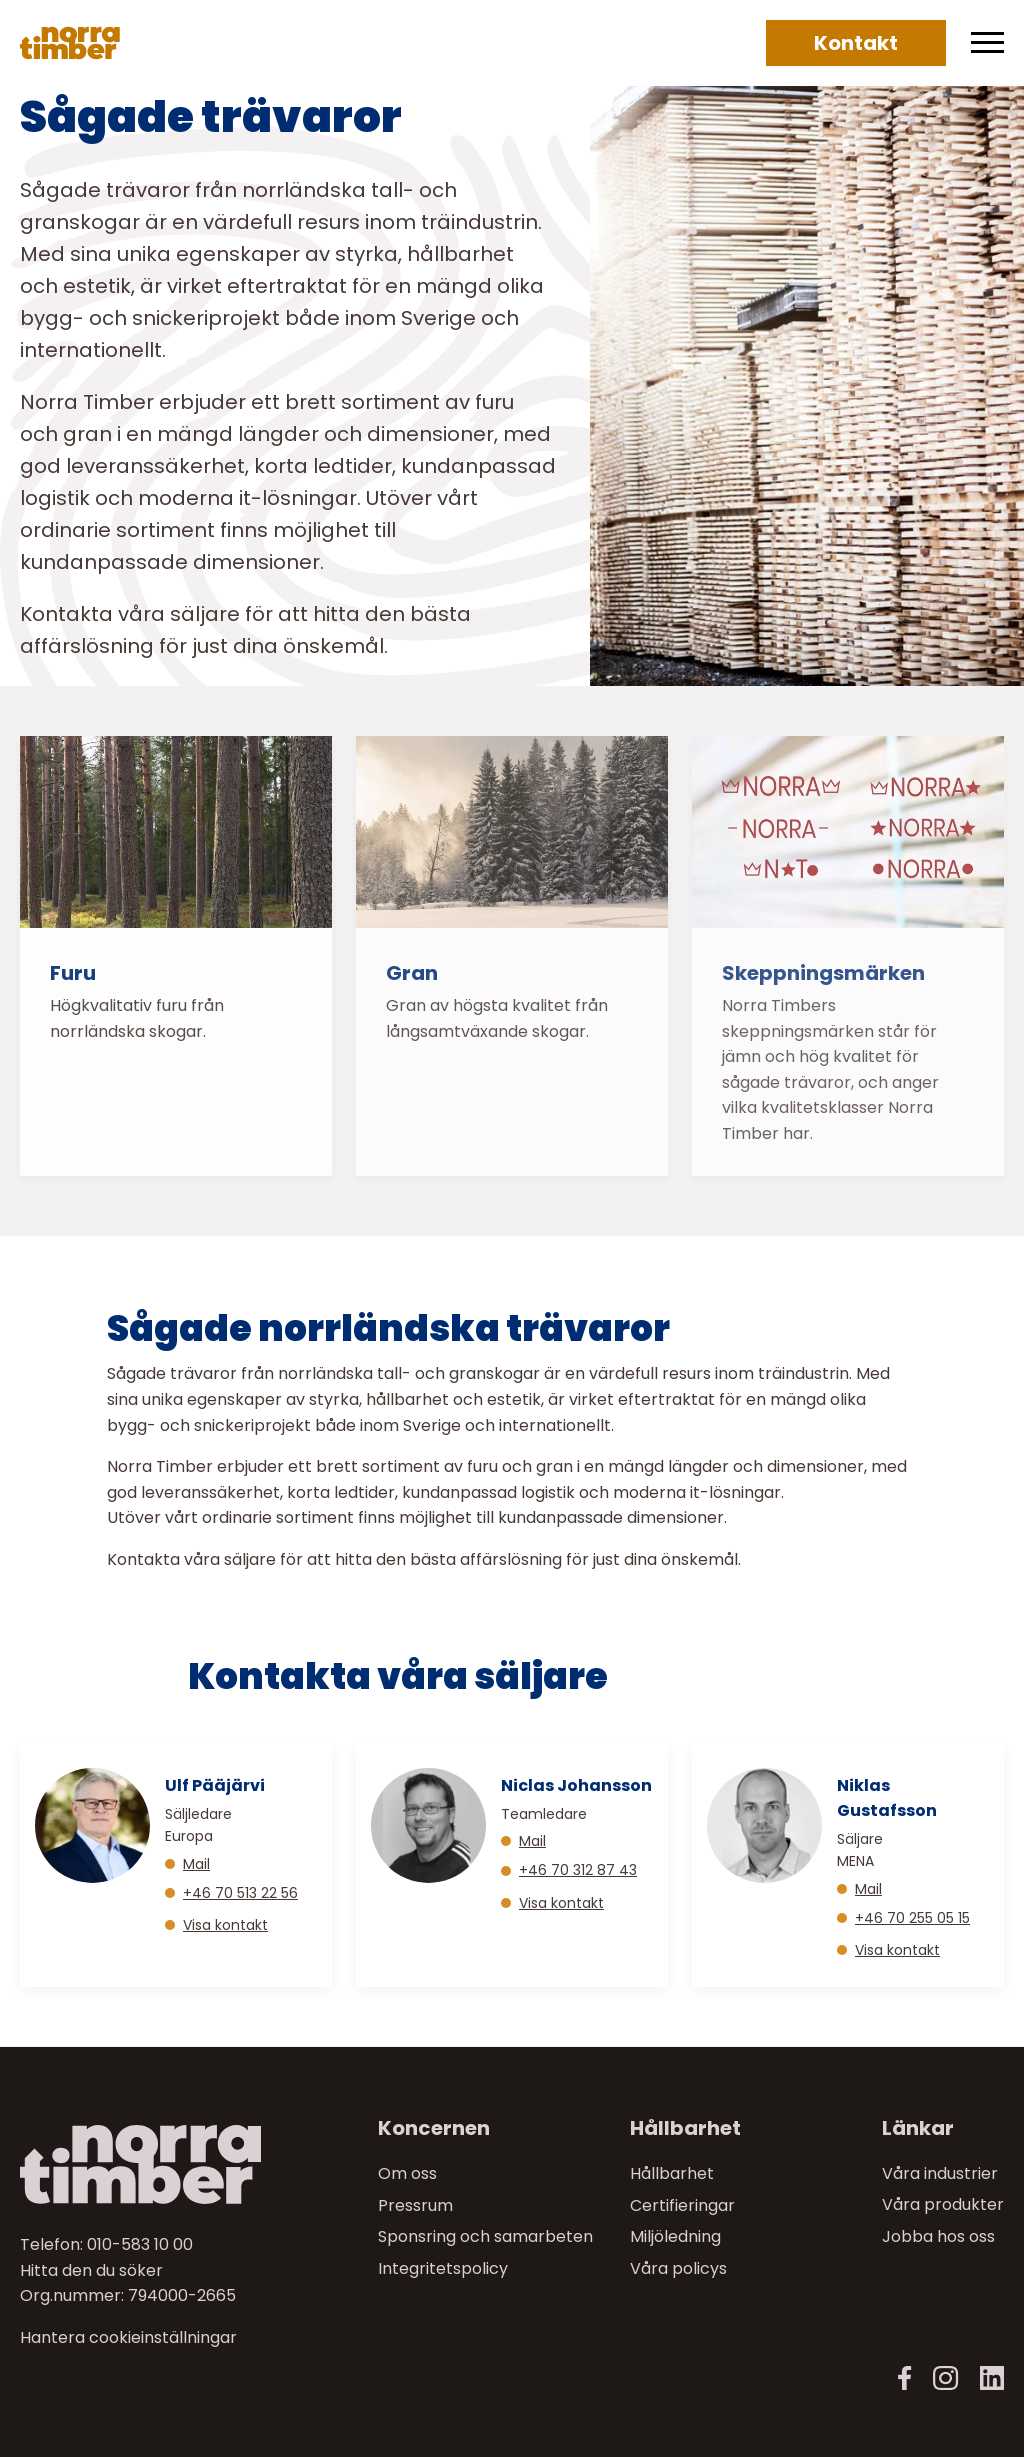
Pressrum (415, 2204)
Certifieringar (682, 2204)
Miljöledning (675, 2236)
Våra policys (678, 2267)
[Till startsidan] (134, 2164)
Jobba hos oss (938, 2236)
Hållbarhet (672, 2173)
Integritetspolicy (443, 2267)
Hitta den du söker (91, 2269)
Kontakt (856, 43)
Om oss (407, 2173)
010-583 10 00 (140, 2244)
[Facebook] (905, 2378)
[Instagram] (945, 2378)
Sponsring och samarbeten (485, 2236)
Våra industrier (940, 2173)
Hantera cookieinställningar (128, 2337)
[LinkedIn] (991, 2378)
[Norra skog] (70, 43)
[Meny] (987, 43)
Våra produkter (943, 2204)
